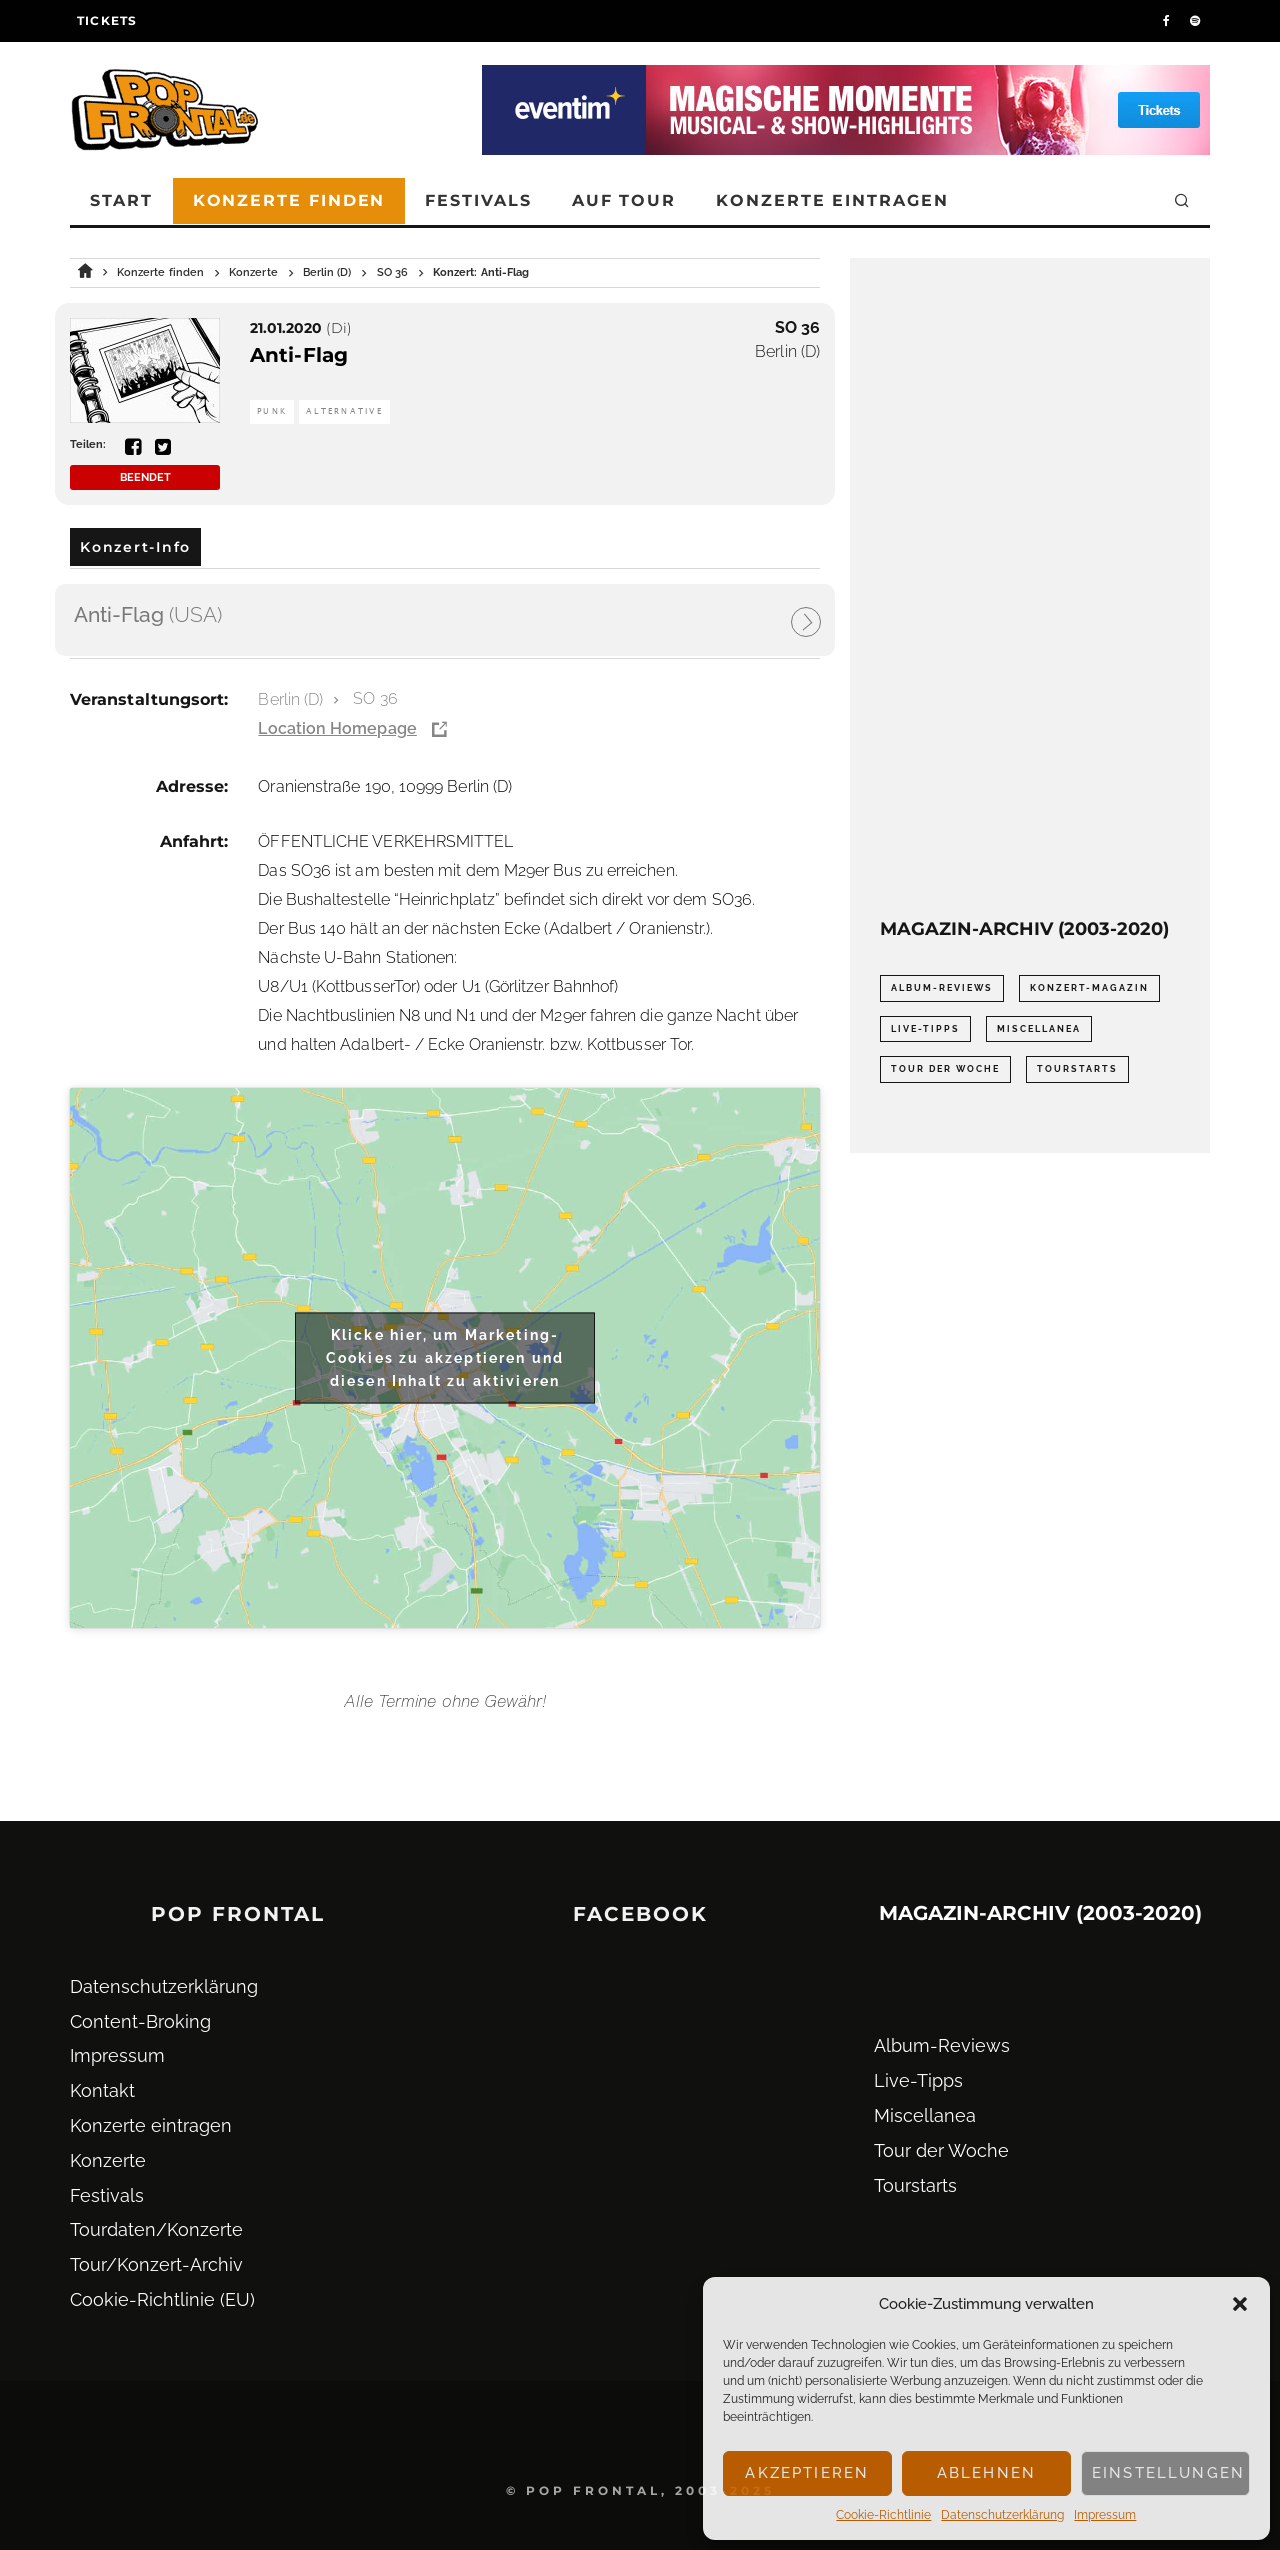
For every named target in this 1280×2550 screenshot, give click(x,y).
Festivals (478, 200)
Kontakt (102, 2090)
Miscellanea (925, 2115)
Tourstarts (915, 2185)
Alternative (344, 411)
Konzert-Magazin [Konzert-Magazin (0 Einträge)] (1089, 988)
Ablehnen (986, 2473)
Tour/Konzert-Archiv (156, 2264)
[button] (1240, 2304)
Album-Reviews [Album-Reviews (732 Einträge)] (942, 988)
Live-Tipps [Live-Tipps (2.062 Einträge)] (925, 1029)
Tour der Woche (941, 2150)
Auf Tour (624, 200)
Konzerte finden (289, 200)
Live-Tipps (918, 2080)
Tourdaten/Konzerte (156, 2229)
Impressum (1105, 2515)
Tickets (107, 20)
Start (121, 200)
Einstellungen (1168, 2473)
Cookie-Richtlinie (883, 2515)
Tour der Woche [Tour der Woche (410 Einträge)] (945, 1069)
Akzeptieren (807, 2473)
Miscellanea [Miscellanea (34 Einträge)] (1039, 1029)
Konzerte (108, 2160)
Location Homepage (337, 728)
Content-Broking (140, 2021)
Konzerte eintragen (832, 200)
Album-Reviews (942, 2045)
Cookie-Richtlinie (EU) (162, 2299)
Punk (272, 411)
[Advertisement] (1030, 588)
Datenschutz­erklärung (1002, 2515)
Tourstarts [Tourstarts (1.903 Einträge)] (1077, 1069)
